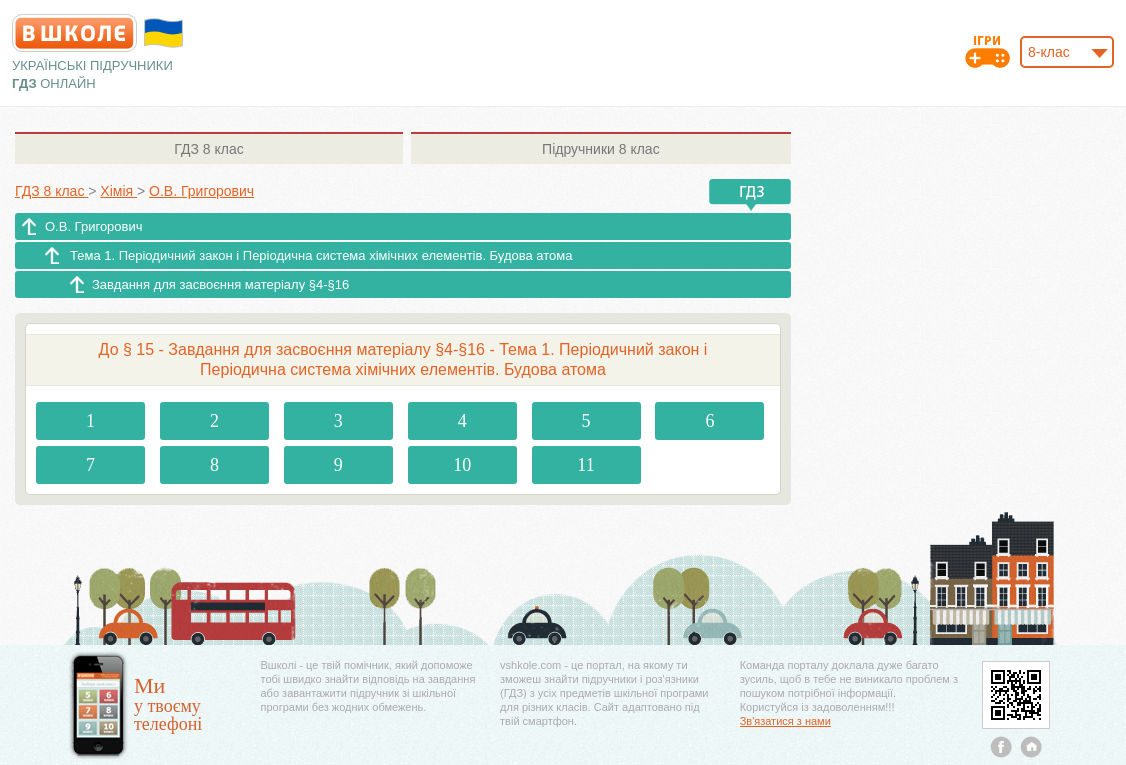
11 (585, 465)
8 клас (208, 149)
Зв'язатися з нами (785, 721)
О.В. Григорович (94, 226)
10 (462, 465)
